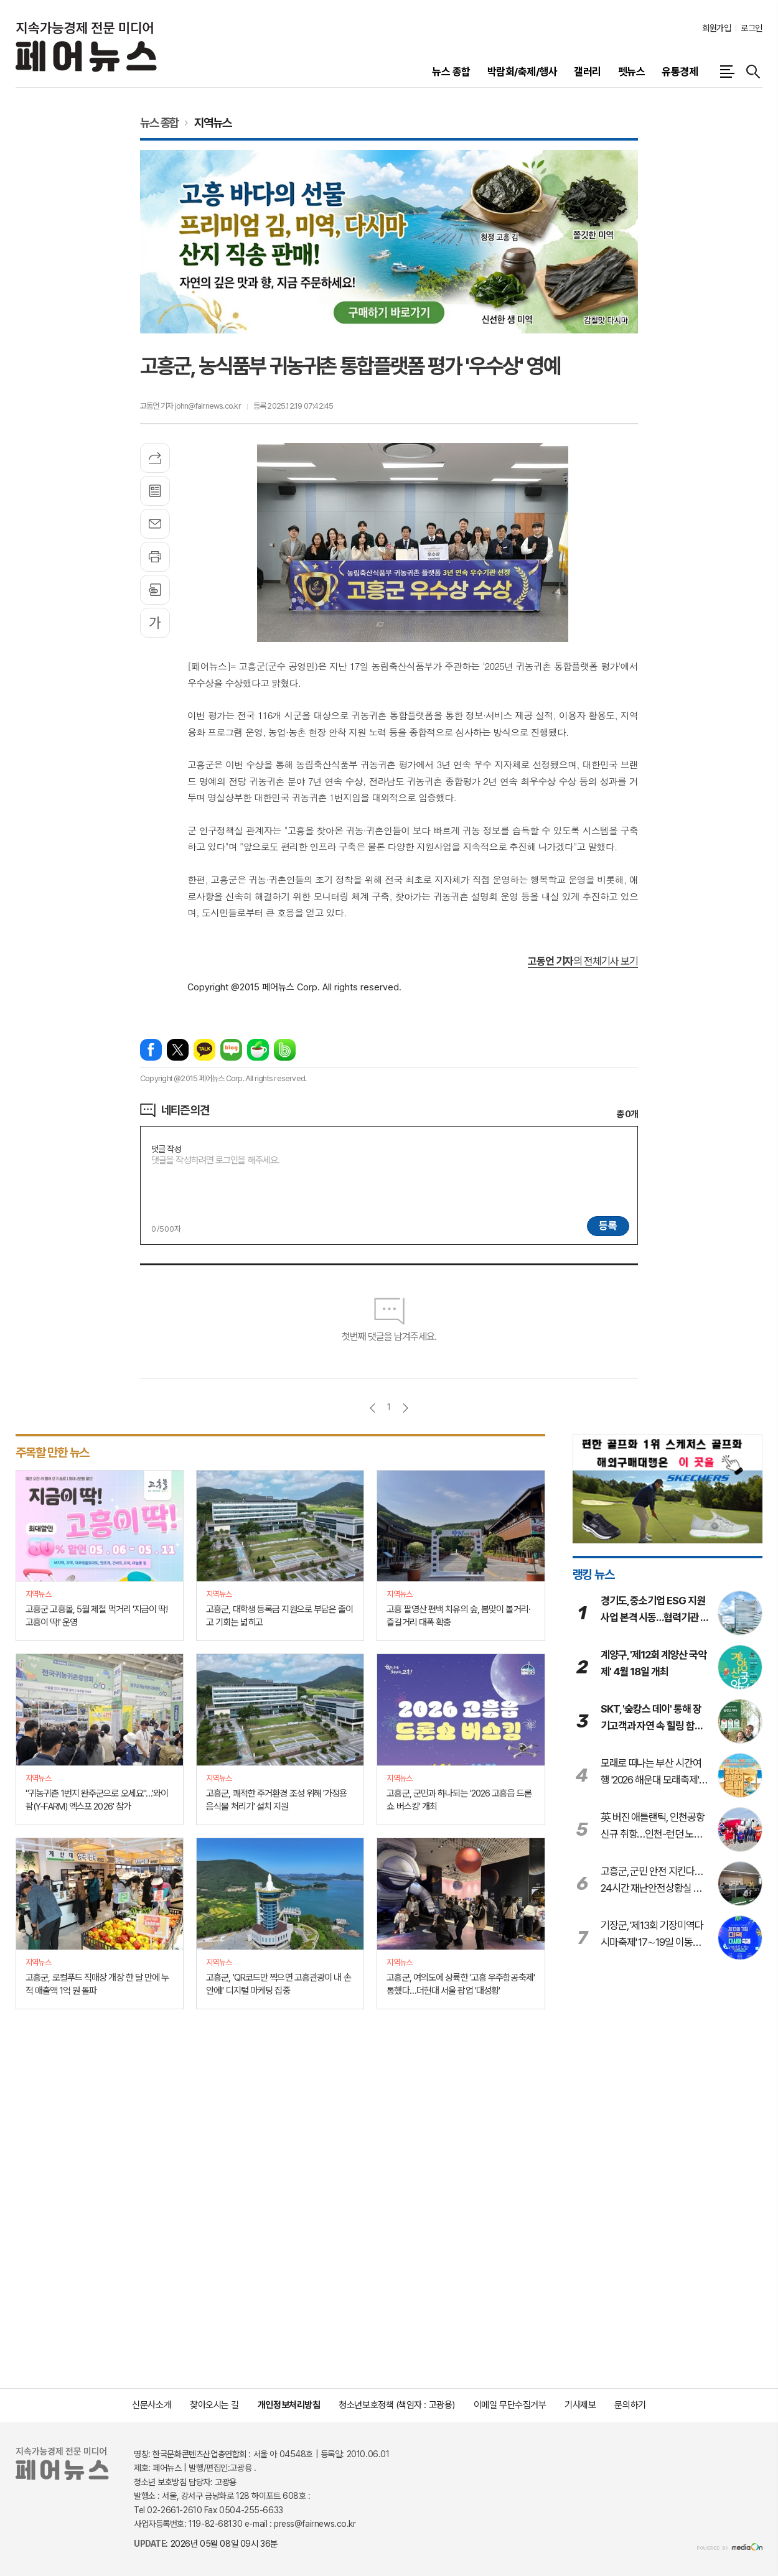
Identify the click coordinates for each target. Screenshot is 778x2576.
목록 (155, 491)
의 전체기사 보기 (583, 961)
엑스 (178, 1050)
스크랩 (155, 590)
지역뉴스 (212, 122)
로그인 (751, 28)
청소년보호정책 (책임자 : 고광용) (396, 2405)
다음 (405, 1408)
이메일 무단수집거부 (510, 2405)
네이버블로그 (231, 1050)
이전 (372, 1408)
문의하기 (629, 2405)
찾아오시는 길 (214, 2405)
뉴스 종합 (159, 122)
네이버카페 (258, 1050)
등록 (608, 1225)
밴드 (285, 1050)
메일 (155, 524)
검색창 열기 (753, 71)
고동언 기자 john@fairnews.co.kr (190, 406)
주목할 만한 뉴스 (52, 1452)
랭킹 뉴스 (593, 1574)
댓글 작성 (166, 1149)
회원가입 (716, 28)
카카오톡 (204, 1050)
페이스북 (151, 1050)
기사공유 (155, 458)
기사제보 (580, 2405)
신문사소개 (151, 2405)
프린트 (155, 557)
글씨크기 (155, 623)
